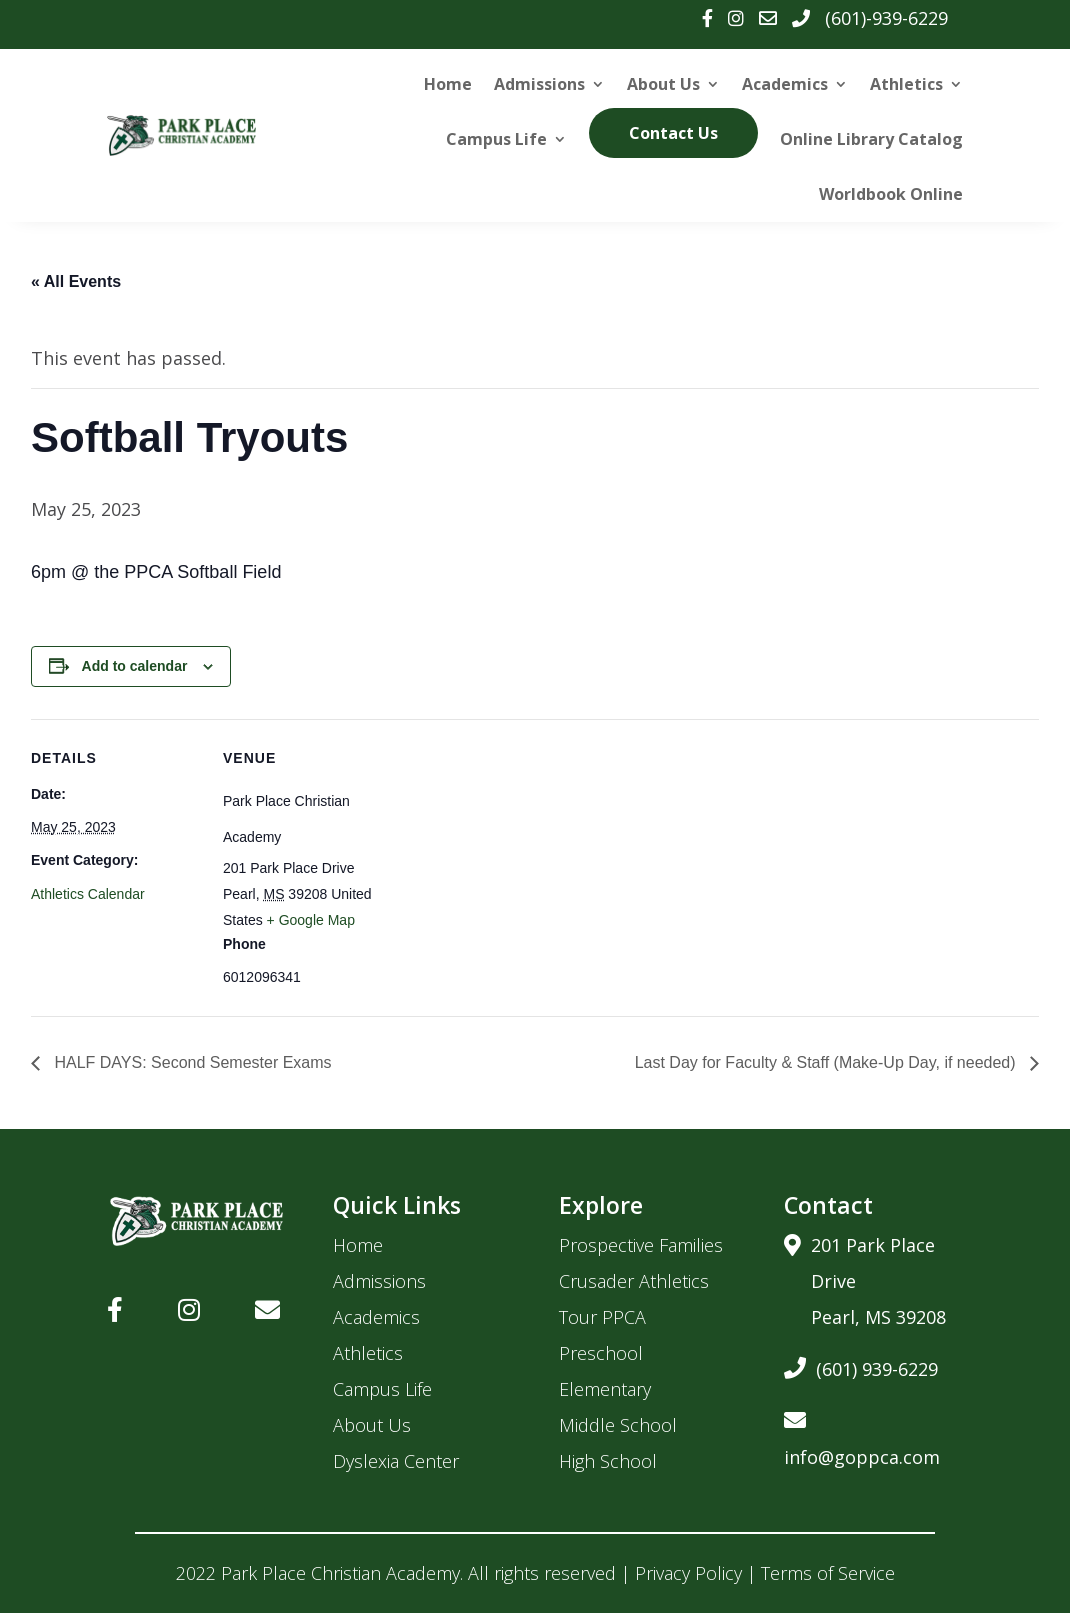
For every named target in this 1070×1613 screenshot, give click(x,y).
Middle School (618, 1425)
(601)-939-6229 (886, 18)
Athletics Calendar (88, 894)
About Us (663, 84)
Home (448, 84)
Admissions (539, 84)
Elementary (605, 1389)
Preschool (601, 1353)
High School (608, 1461)
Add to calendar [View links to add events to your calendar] (135, 666)
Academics (785, 84)
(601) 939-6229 (861, 1365)
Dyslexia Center (396, 1461)
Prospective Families (641, 1245)
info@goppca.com (862, 1435)
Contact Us (673, 133)
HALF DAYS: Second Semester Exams (191, 1062)
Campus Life (496, 139)
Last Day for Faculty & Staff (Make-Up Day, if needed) (827, 1062)
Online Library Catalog (871, 139)
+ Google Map (311, 920)
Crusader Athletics (634, 1281)
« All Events (76, 281)
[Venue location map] (520, 857)
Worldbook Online (891, 194)
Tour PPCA (602, 1317)
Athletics (906, 84)
